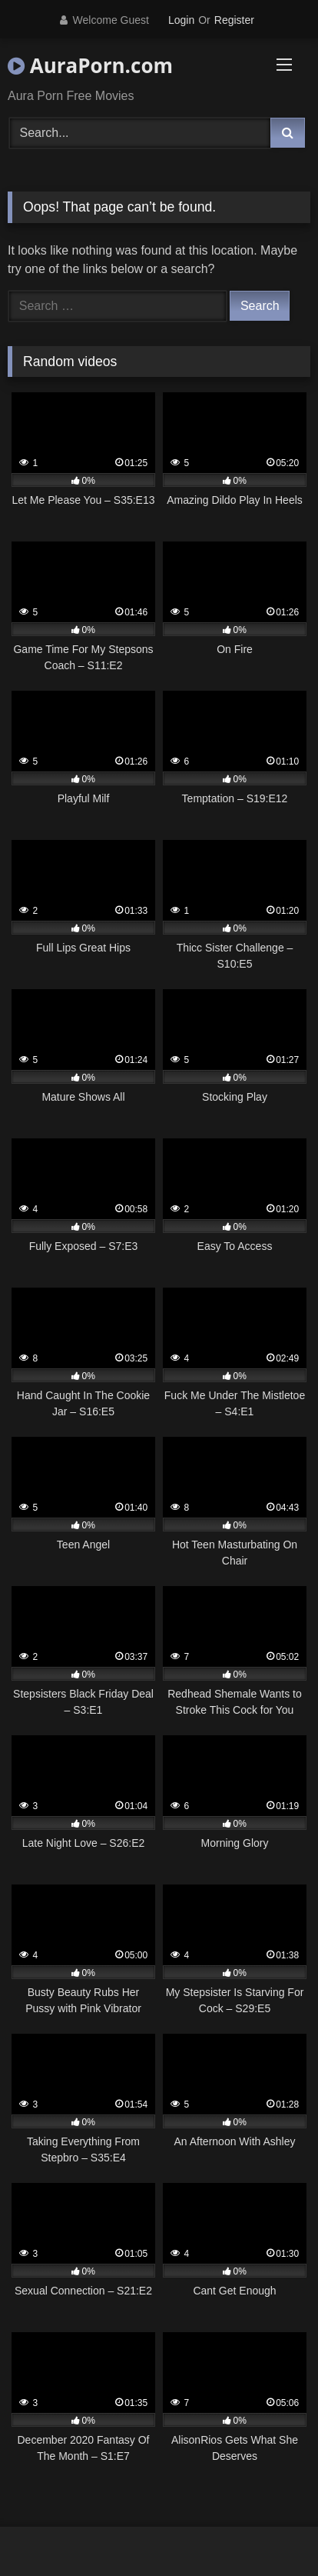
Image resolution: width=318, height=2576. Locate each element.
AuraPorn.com (90, 65)
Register (234, 20)
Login (181, 20)
